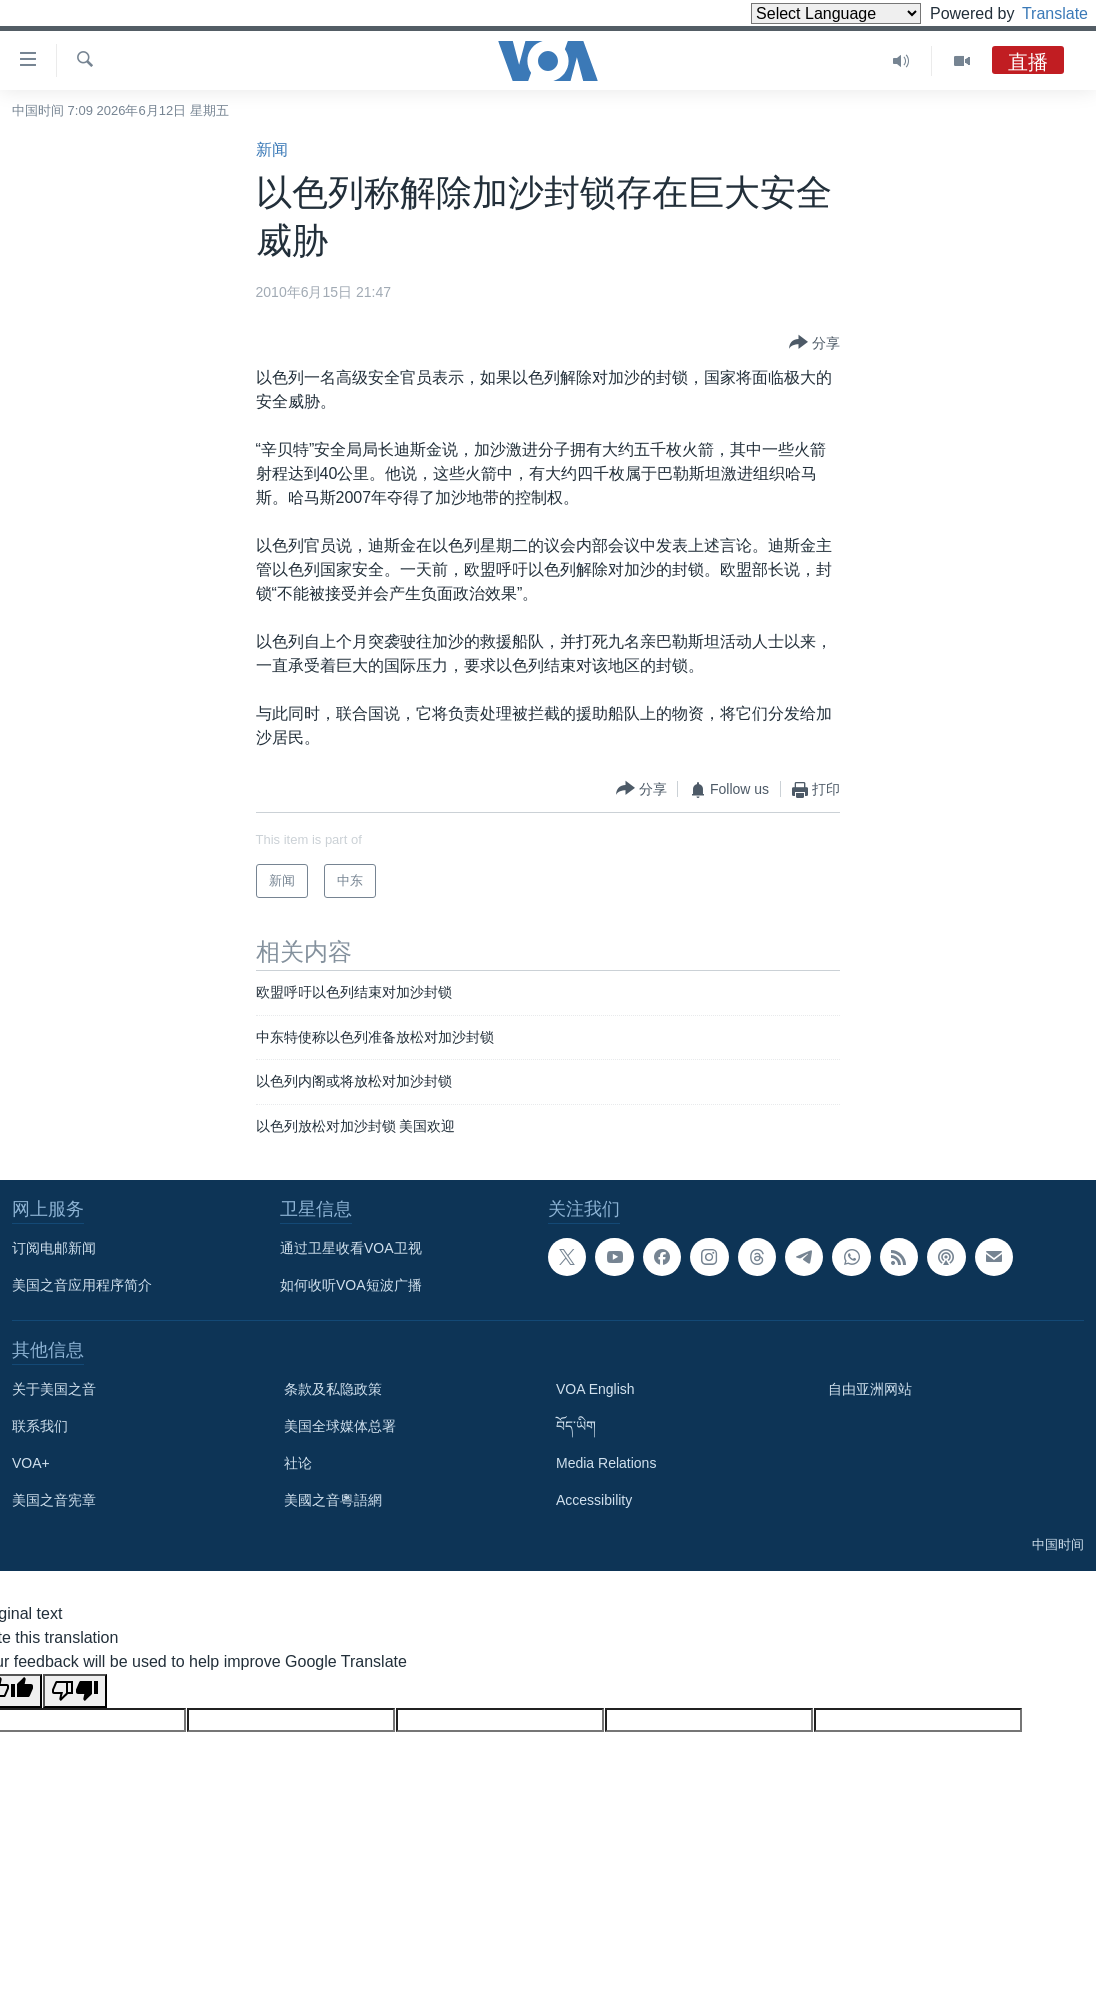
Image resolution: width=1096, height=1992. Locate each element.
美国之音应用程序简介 (82, 1285)
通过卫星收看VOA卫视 (351, 1248)
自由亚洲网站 (870, 1389)
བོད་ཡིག (576, 1426)
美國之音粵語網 (333, 1500)
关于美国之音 (54, 1389)
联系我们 (40, 1426)
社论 (298, 1463)
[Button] (814, 344)
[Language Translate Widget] (802, 13)
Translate (1036, 13)
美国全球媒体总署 (340, 1426)
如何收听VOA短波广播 (351, 1285)
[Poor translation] (75, 1691)
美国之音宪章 (54, 1500)
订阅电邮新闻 (54, 1248)
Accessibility (594, 1500)
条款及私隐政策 (333, 1389)
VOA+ (31, 1463)
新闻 (272, 149)
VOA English (595, 1389)
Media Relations (606, 1463)
